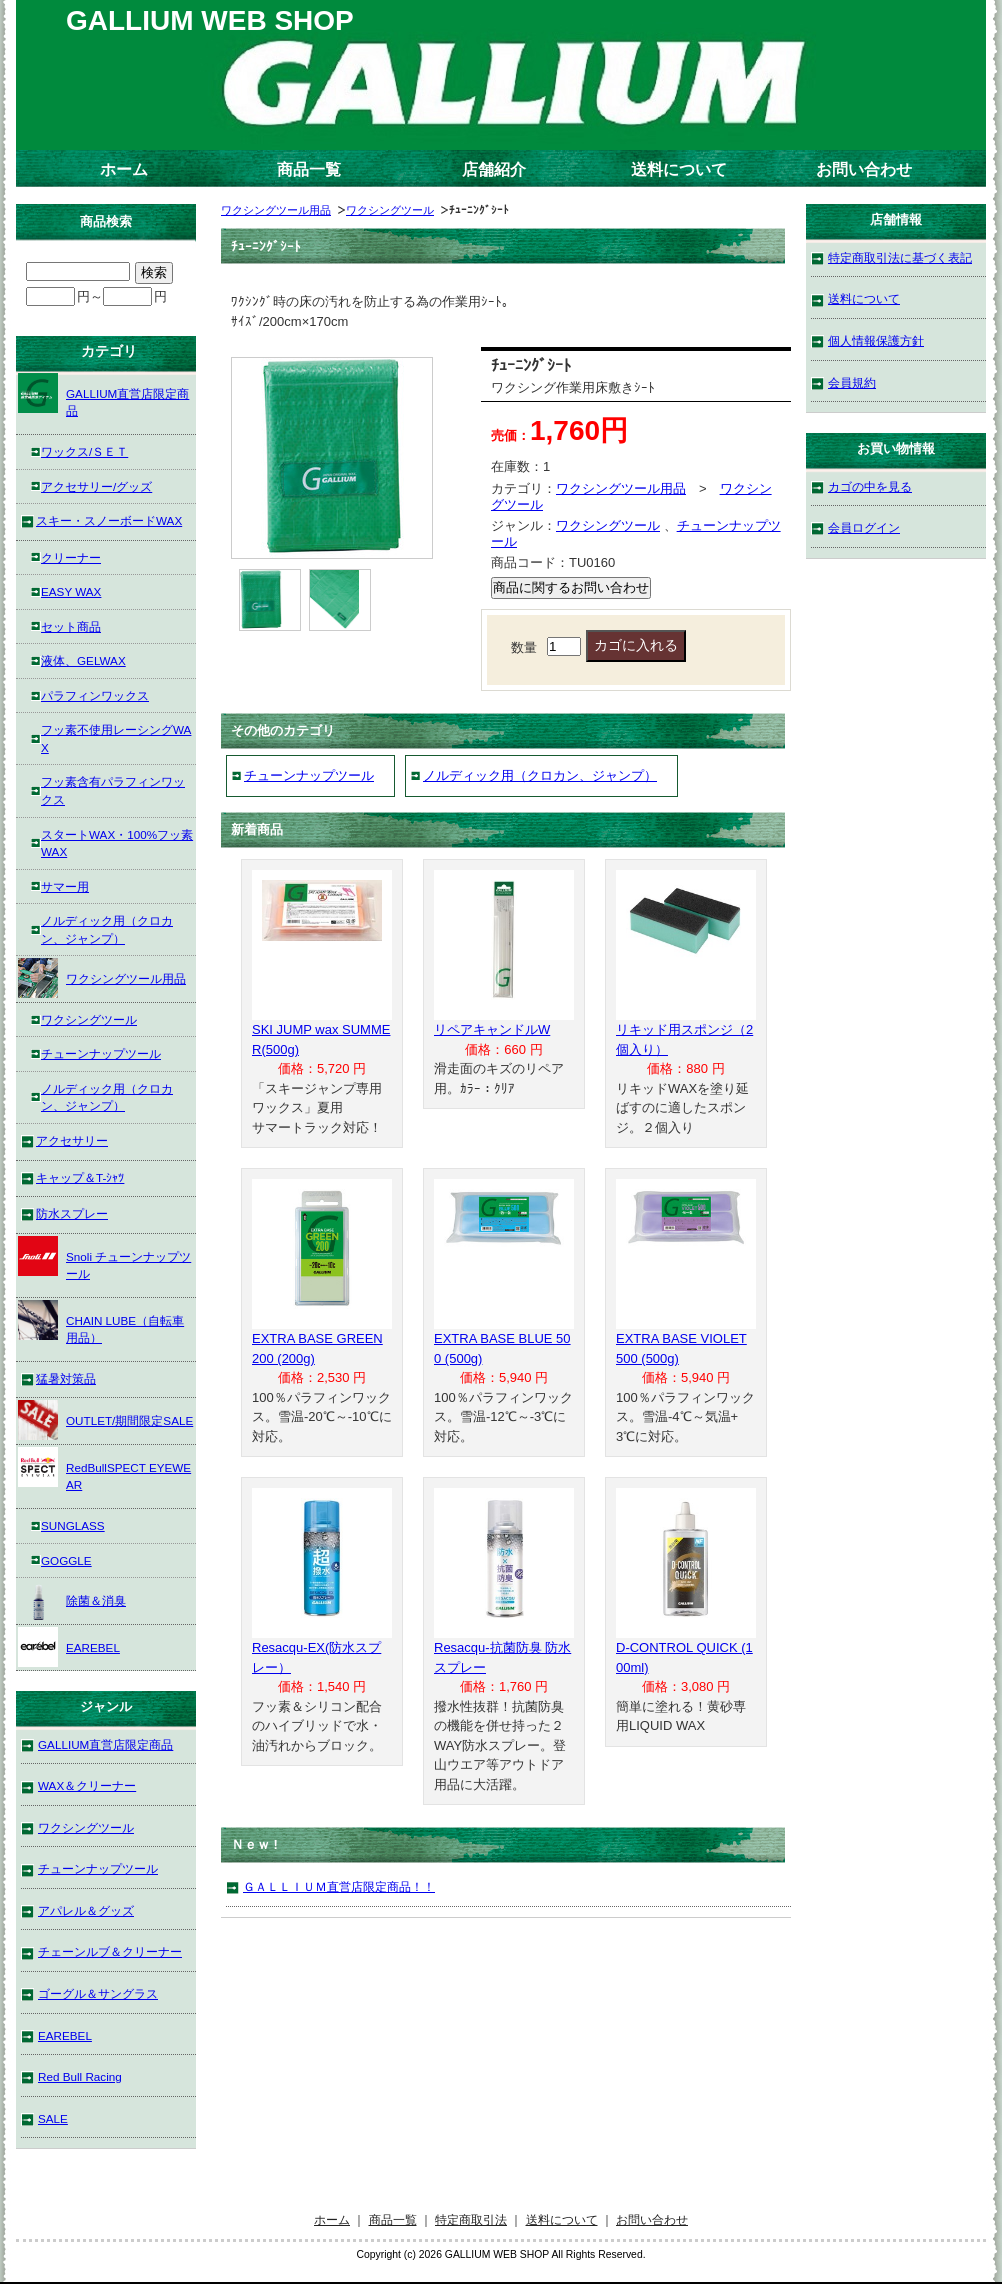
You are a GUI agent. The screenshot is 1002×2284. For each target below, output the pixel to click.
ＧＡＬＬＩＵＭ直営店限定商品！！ (339, 1886)
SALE (53, 2118)
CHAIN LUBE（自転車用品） (101, 1322)
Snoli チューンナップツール (104, 1258)
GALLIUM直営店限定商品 (103, 395)
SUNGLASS (73, 1525)
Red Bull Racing (80, 2076)
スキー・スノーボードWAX (109, 520)
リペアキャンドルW (492, 1029)
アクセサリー (72, 1140)
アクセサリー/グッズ (96, 486)
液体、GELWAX (83, 660)
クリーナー (71, 557)
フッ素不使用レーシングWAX (116, 738)
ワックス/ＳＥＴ (84, 451)
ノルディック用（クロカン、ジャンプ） (540, 775)
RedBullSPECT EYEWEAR (104, 1469)
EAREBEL (69, 1647)
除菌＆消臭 (72, 1600)
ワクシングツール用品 (276, 210)
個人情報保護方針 (876, 340)
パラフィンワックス (95, 695)
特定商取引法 (471, 2219)
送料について (679, 169)
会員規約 (852, 382)
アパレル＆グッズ (86, 1910)
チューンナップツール (309, 775)
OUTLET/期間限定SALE (105, 1420)
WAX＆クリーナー (87, 1785)
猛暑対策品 (66, 1378)
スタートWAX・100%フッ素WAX (117, 843)
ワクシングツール (390, 210)
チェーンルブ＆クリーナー (110, 1951)
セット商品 (71, 626)
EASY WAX (71, 591)
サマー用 (65, 886)
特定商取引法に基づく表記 (900, 257)
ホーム (124, 169)
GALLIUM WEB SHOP (210, 20)
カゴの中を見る (870, 486)
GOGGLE (66, 1560)
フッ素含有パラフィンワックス (113, 790)
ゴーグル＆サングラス (98, 1993)
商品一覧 (309, 169)
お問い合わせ (864, 169)
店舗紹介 (494, 169)
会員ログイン (864, 527)
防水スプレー (72, 1213)
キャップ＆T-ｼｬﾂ (80, 1177)
